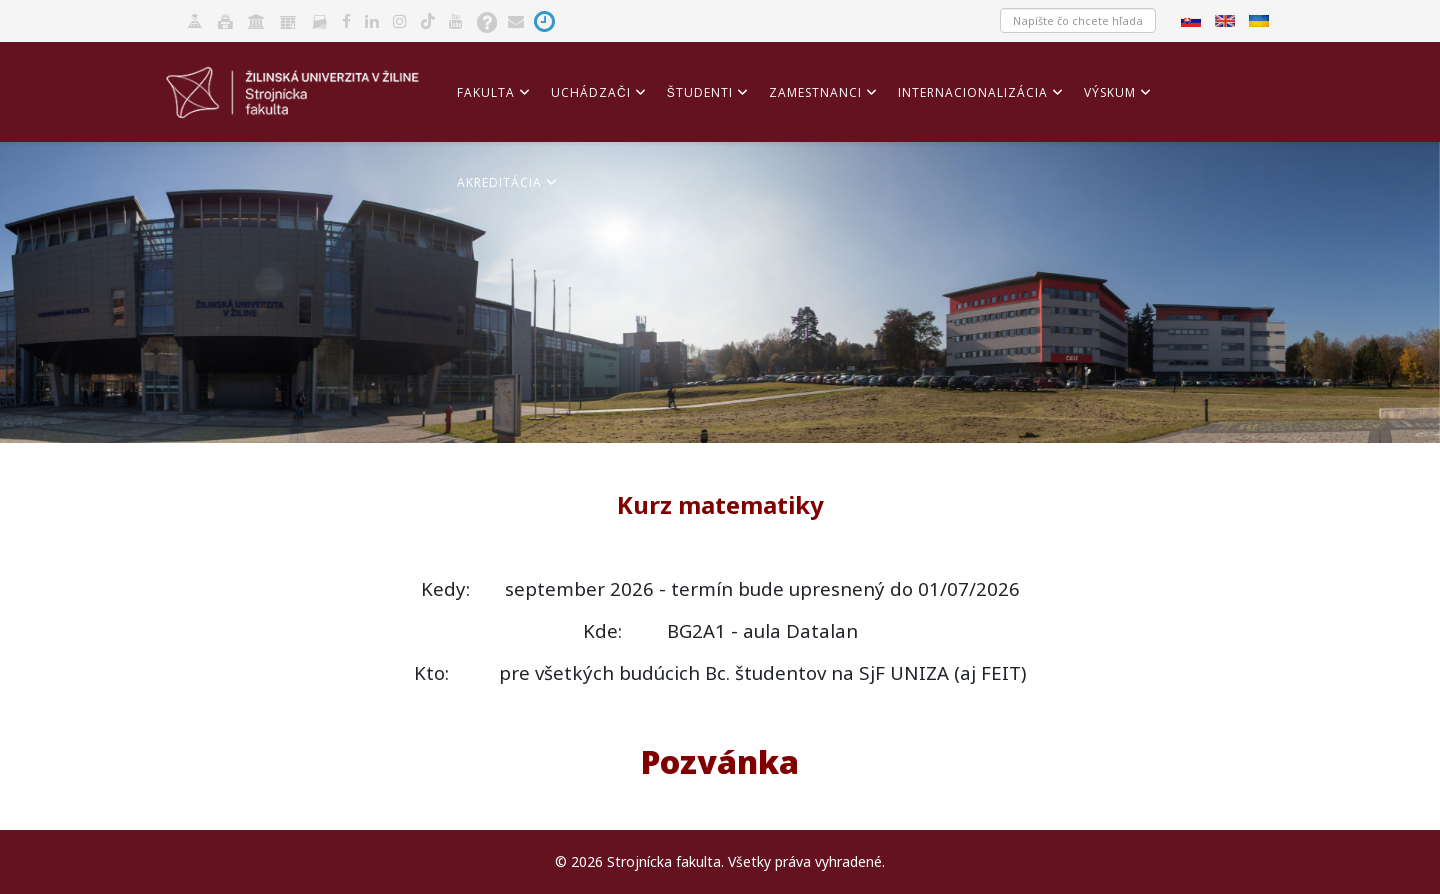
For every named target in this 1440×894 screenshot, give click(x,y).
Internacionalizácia (973, 92)
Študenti (700, 92)
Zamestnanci (815, 92)
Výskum (1110, 92)
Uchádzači (591, 92)
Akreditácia (499, 182)
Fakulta (486, 92)
